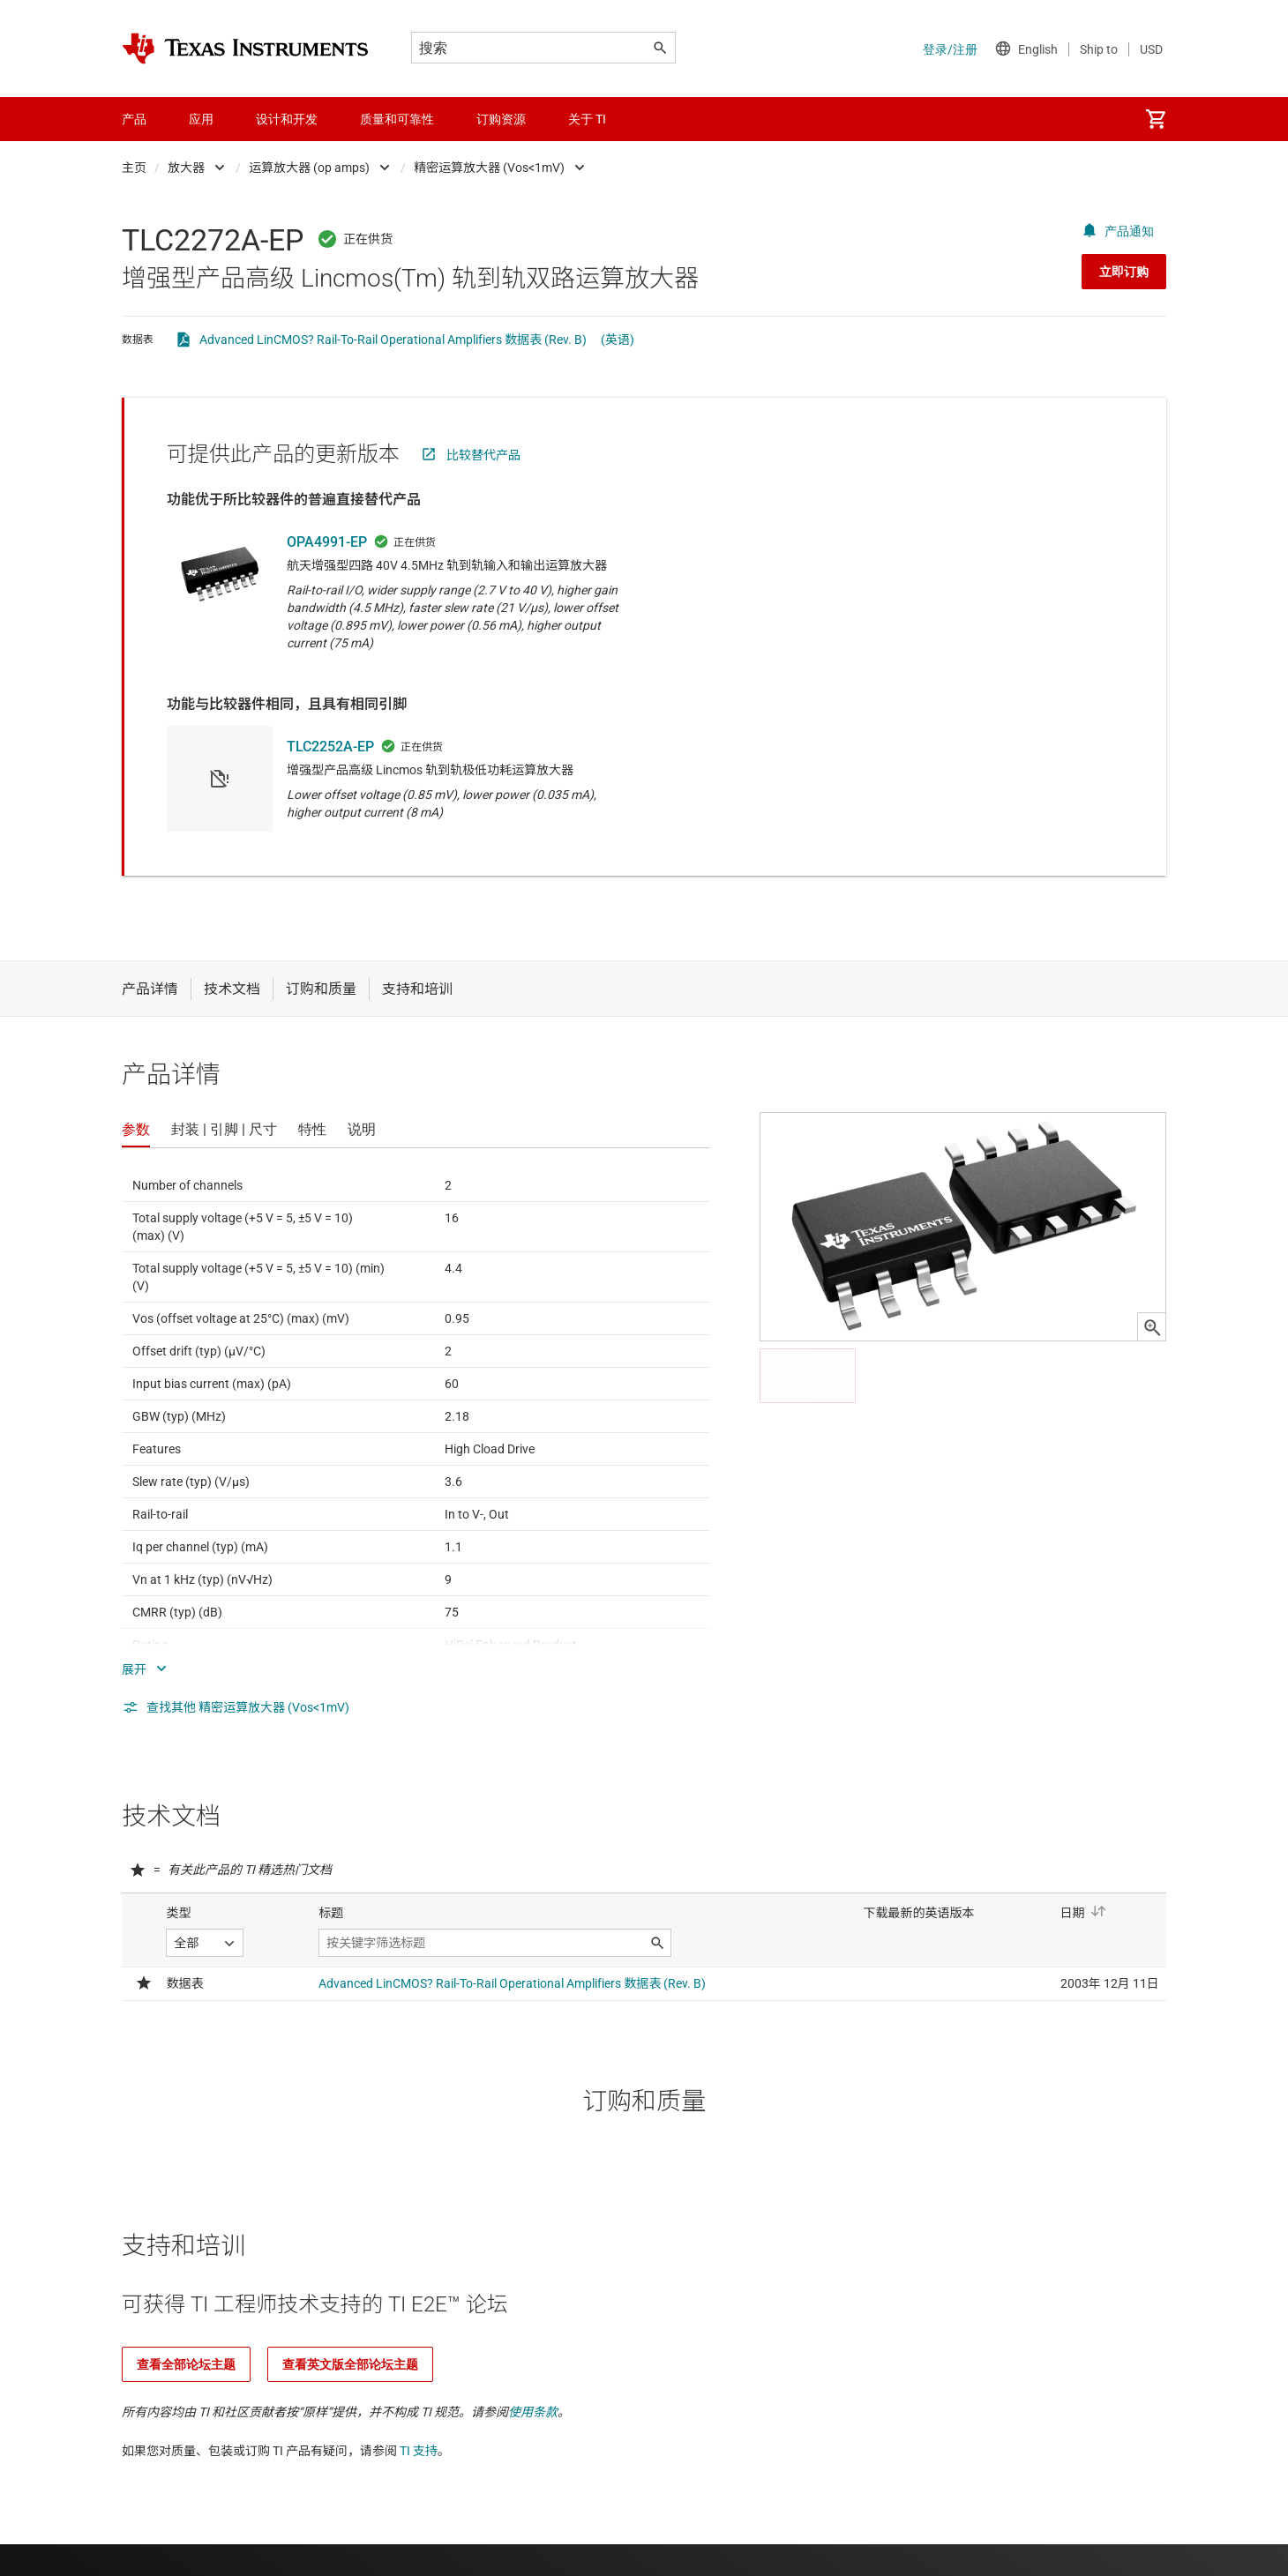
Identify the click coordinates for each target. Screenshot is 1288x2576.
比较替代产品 (483, 455)
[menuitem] (1155, 119)
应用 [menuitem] (201, 119)
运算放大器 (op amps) (309, 168)
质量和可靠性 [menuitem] (397, 119)
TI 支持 (419, 2451)
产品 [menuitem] (134, 119)
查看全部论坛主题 (186, 2364)
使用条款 (533, 2412)
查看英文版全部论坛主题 (350, 2364)
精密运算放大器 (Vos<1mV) (489, 168)
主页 (134, 168)
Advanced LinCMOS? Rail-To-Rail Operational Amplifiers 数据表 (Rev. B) (393, 339)
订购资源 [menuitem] (501, 119)
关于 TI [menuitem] (587, 119)
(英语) (617, 339)
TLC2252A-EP (330, 746)
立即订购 (1124, 272)
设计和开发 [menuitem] (287, 119)
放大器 (186, 168)
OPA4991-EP (327, 542)
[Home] (245, 48)
